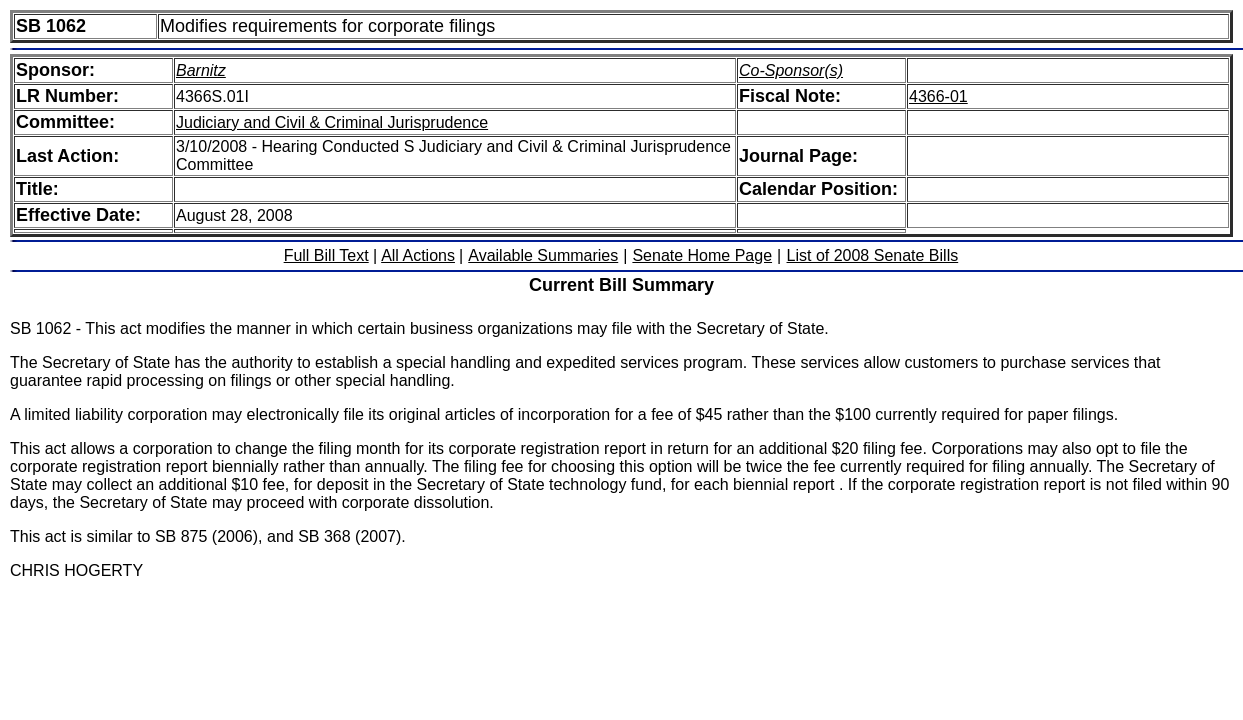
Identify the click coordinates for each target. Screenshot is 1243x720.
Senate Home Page (702, 255)
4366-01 (938, 96)
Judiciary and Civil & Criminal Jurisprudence (332, 122)
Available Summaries (543, 255)
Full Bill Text (326, 255)
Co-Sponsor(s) (791, 70)
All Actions (418, 255)
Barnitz (201, 70)
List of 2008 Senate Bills (873, 255)
